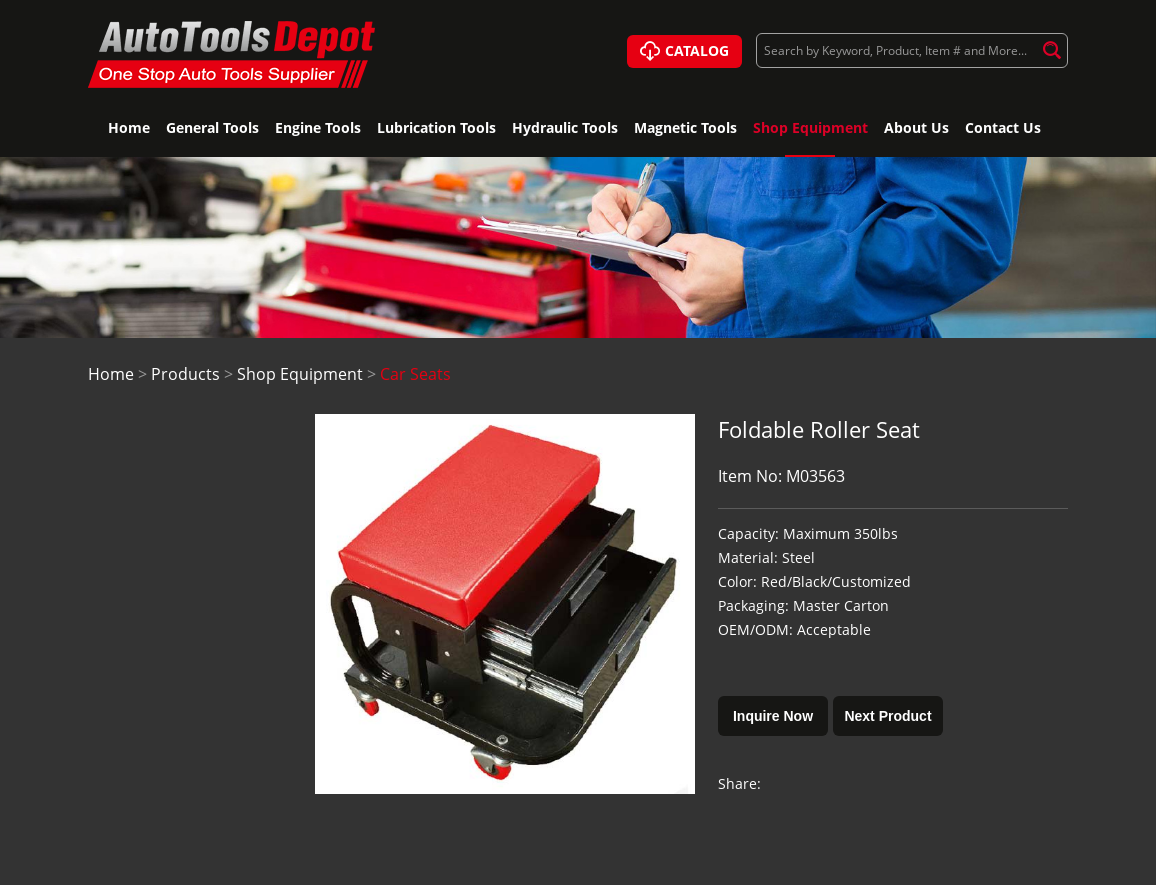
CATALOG (684, 52)
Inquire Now (773, 716)
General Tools (212, 127)
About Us (916, 127)
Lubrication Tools (436, 127)
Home (129, 127)
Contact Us (1003, 127)
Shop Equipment (810, 127)
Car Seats (415, 374)
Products (185, 374)
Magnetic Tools (685, 127)
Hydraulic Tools (565, 127)
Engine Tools (318, 127)
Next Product (887, 716)
